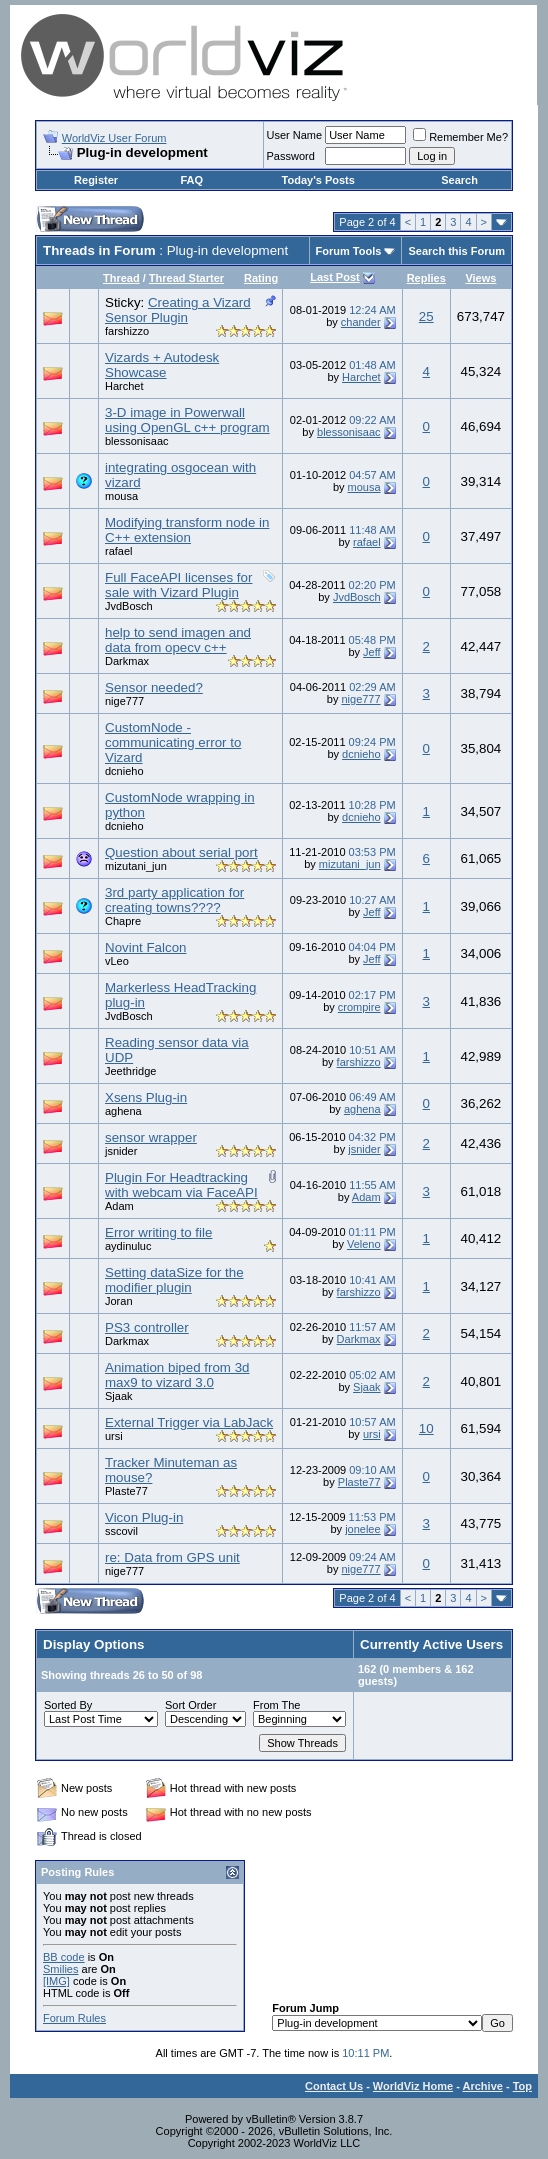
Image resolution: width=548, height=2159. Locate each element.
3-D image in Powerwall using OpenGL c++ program (187, 420)
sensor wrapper (151, 1137)
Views (480, 278)
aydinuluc (128, 1246)
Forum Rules (74, 2018)
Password (291, 156)
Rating (261, 278)
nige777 (124, 701)
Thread (121, 278)
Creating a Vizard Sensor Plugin (178, 310)
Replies (426, 278)
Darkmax (127, 661)
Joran (119, 1301)
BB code (64, 1957)
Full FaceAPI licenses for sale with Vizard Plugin (178, 585)
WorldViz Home (413, 2086)
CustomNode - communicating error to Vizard (173, 742)
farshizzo (127, 331)
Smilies (60, 1969)
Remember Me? (460, 137)
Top (522, 2086)
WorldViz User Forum (114, 138)
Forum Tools (349, 251)
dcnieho (124, 771)
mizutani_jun (136, 866)
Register (96, 180)
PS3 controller (147, 1327)
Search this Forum (456, 251)
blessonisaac (137, 441)
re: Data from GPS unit (172, 1557)
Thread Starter (186, 278)
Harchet (124, 386)
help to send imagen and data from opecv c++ (178, 640)
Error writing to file (158, 1232)
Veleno (364, 1244)
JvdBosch (129, 606)
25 (426, 316)
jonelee (362, 1529)
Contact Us (334, 2086)
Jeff (372, 652)
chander (361, 322)
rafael (119, 551)
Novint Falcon (146, 947)
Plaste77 (126, 1491)
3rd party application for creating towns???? (174, 900)
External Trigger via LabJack (189, 1422)
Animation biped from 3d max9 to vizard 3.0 (177, 1375)
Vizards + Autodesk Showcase (162, 365)
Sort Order (190, 1705)
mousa (121, 496)
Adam (119, 1206)
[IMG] (56, 1981)
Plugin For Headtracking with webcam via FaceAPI (181, 1185)
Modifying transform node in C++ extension (187, 530)
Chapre (123, 921)
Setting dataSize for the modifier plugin (174, 1280)
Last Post (335, 277)
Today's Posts (318, 180)
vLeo (117, 961)
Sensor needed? (154, 687)
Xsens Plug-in (146, 1097)
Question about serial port (181, 852)
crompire (359, 1007)
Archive (483, 2086)
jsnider (121, 1151)
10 (426, 1428)
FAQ (191, 180)
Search (459, 180)
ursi (114, 1436)
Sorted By (68, 1705)
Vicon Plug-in (144, 1517)
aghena (123, 1111)
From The (276, 1705)
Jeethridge (130, 1071)
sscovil (121, 1531)
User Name (295, 135)
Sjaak (119, 1396)
